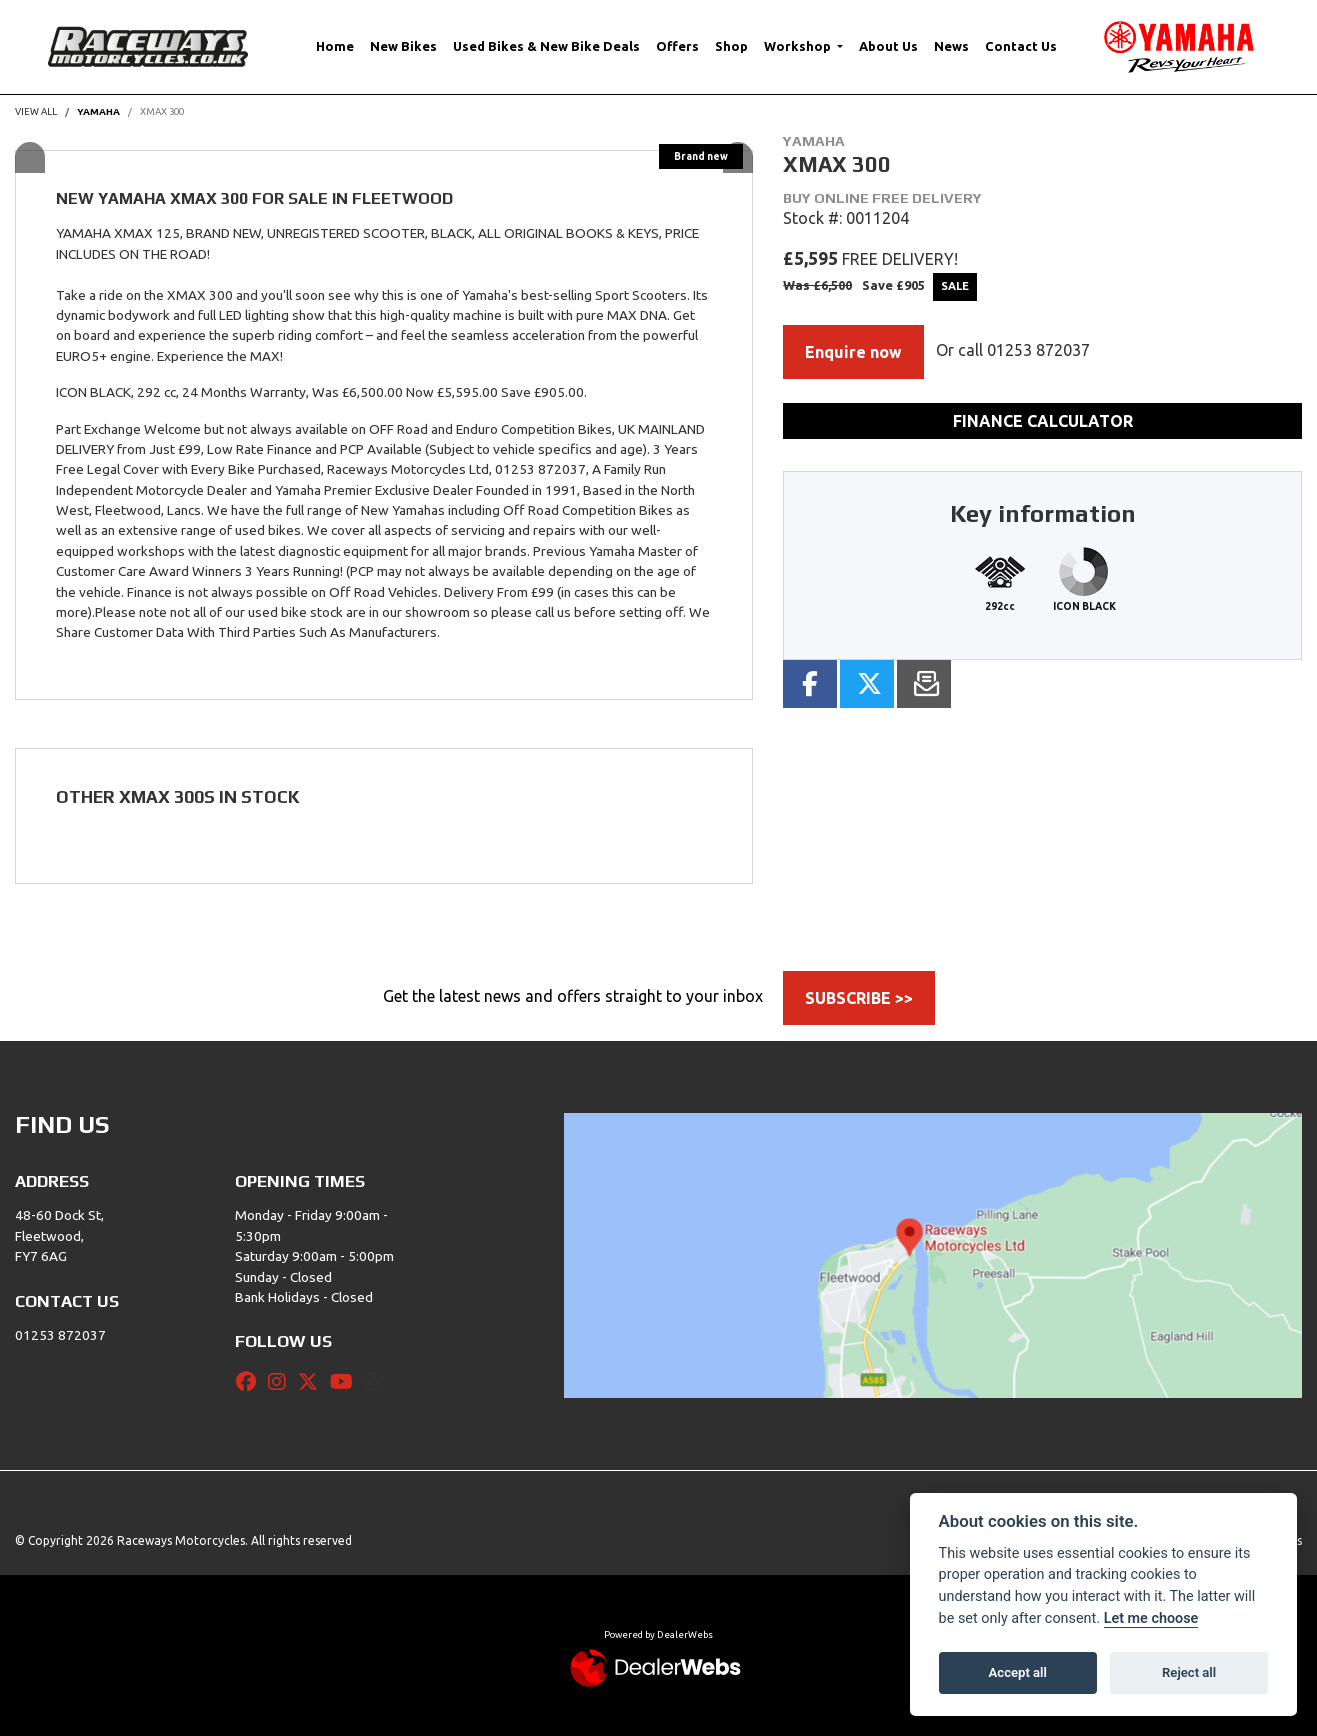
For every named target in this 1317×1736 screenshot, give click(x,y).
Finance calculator (1043, 421)
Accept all (1018, 1672)
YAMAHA (98, 111)
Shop (731, 46)
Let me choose (1151, 1618)
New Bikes (403, 46)
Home (335, 46)
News (951, 46)
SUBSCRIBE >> (859, 998)
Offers (677, 46)
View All (36, 111)
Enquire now (853, 352)
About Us (888, 46)
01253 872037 (1038, 350)
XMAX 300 (162, 111)
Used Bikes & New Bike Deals (546, 46)
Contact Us (1021, 46)
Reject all (1189, 1672)
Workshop (799, 46)
